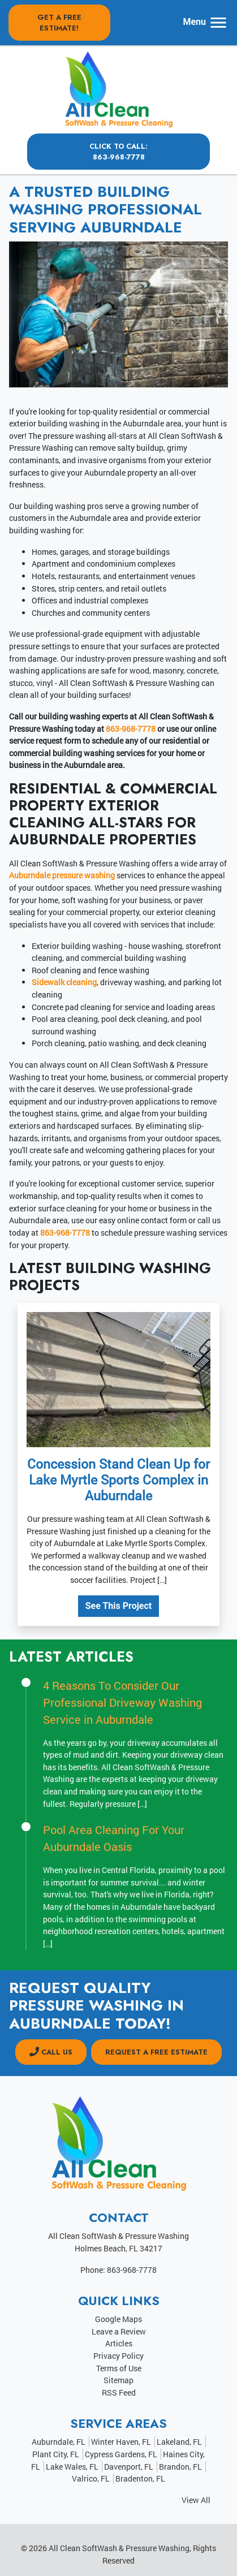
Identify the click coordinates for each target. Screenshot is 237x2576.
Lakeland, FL (179, 2441)
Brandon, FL (180, 2466)
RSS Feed (119, 2392)
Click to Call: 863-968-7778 (118, 151)
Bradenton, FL (140, 2478)
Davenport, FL (128, 2466)
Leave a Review (119, 2331)
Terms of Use (118, 2368)
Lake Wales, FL (72, 2466)
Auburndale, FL (58, 2441)
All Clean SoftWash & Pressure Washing (119, 2548)
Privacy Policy (118, 2355)
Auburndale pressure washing (62, 875)
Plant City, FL (55, 2454)
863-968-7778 (131, 728)
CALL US (50, 2052)
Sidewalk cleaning (64, 982)
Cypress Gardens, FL (121, 2454)
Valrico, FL (91, 2478)
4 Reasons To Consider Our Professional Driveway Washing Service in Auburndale (122, 1702)
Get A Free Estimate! (59, 22)
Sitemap (118, 2380)
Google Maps (118, 2319)
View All (196, 2500)
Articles (118, 2343)
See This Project (118, 1605)
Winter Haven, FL (121, 2441)
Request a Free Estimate (156, 2052)
